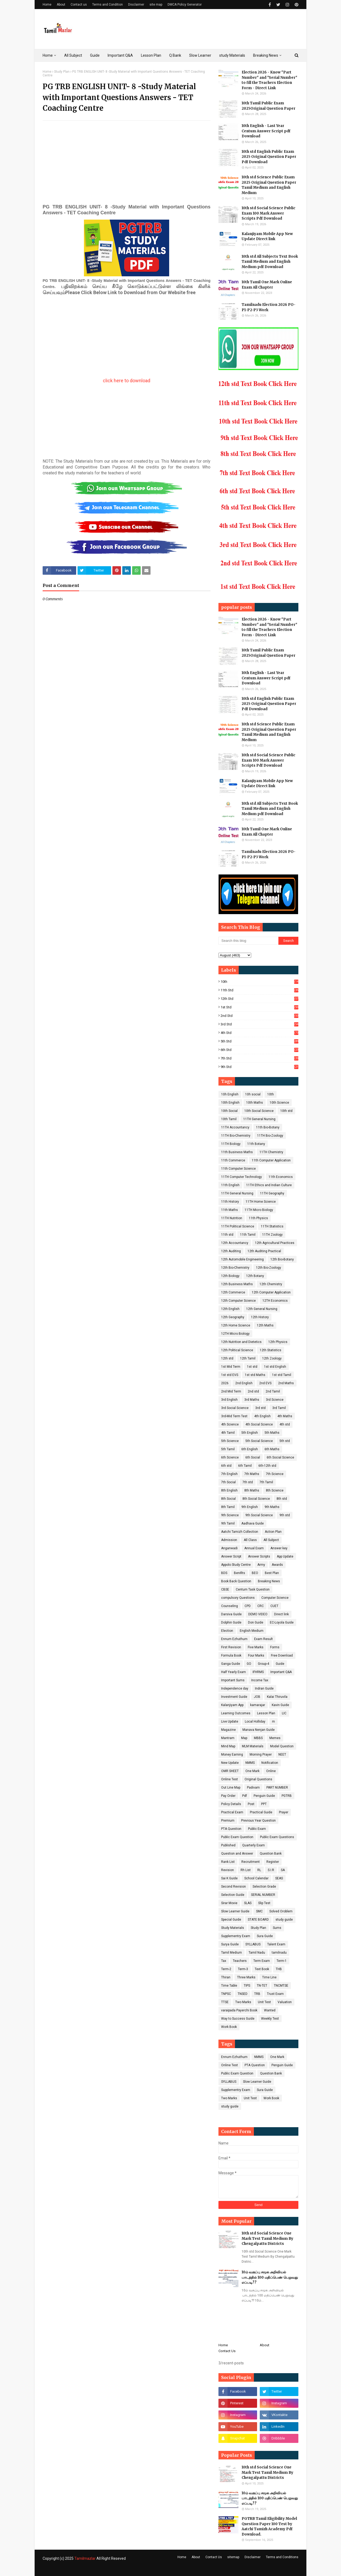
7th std (259, 1058)
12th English (230, 1309)
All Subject (271, 1540)
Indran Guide (264, 1688)
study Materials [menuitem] (232, 55)
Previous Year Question (258, 1820)
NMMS (250, 1763)
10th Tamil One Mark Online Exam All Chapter (267, 285)
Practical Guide (261, 1812)
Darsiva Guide (231, 1614)
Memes (275, 1738)
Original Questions (258, 1779)
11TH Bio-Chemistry (235, 1135)
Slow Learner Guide (235, 1911)
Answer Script (231, 1556)
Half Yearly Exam (233, 1672)
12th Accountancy (234, 1243)
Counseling (229, 1606)
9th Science (230, 1515)
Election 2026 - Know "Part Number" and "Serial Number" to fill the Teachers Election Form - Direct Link (269, 80)
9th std (259, 1067)
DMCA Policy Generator (185, 4)
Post (251, 1804)
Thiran (225, 1977)
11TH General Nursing (259, 1119)
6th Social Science (280, 1457)
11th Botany (256, 1144)
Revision (227, 1870)
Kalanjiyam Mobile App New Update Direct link (267, 236)
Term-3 (243, 1969)
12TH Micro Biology (235, 1334)
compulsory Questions (238, 1598)
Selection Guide (232, 1895)
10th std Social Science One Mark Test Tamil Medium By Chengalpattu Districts (267, 2238)
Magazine (228, 1730)
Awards (277, 1565)
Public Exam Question (237, 1837)
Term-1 (282, 1961)
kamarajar (257, 1705)
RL (259, 1870)
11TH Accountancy (235, 1127)
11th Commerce (233, 1160)
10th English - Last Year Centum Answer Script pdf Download (266, 131)
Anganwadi (229, 1548)
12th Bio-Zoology (268, 1267)
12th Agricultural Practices (274, 1243)
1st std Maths (255, 1375)
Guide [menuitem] (95, 55)
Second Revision (233, 1886)
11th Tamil (247, 1234)
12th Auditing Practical (264, 1251)
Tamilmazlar (85, 2558)
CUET (274, 1606)
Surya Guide (230, 1944)
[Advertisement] (126, 163)
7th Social (228, 1482)
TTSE (225, 2002)
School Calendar (256, 1878)
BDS (224, 1573)
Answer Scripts (259, 1556)
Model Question (282, 1746)
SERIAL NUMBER (263, 1895)
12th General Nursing (261, 1309)
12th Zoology (272, 1358)
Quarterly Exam (253, 1845)
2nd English (244, 1383)
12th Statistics (270, 1350)
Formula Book (231, 1655)
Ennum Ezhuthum (234, 1639)
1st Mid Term (230, 1367)
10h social (253, 1094)
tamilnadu (279, 1952)
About (61, 4)
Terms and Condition (107, 4)
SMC (259, 1911)
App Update (285, 1556)
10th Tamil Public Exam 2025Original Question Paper (268, 106)
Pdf (244, 1796)
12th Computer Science (238, 1301)
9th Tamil (228, 1523)
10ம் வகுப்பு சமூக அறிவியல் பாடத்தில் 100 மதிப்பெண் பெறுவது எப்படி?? (270, 2277)
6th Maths (272, 1449)
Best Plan (272, 1573)
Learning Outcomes (235, 1713)
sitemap (233, 2557)
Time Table (229, 1985)
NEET (282, 1754)
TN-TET (262, 1985)
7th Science (274, 1474)
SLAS (247, 1903)
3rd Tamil (279, 1408)
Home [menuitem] (48, 55)
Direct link (281, 1614)
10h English (229, 1094)
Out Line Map (230, 1787)
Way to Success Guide (237, 2018)
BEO (255, 1573)
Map (244, 1738)
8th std (282, 1499)
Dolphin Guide (231, 1622)
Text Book (262, 1969)
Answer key (278, 1548)
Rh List (246, 1870)
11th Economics (281, 1177)
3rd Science (274, 1400)
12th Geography (232, 1317)
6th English (249, 1449)
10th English (230, 1102)
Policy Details (231, 1804)
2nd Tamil (273, 1391)
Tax (223, 1961)
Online (271, 1771)
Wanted (269, 2010)
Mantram (227, 1738)
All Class (250, 1540)
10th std (286, 1111)
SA (283, 1870)
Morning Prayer (261, 1754)
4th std (259, 1033)
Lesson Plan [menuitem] (151, 55)
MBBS (258, 1738)
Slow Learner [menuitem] (200, 55)
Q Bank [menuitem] (175, 55)
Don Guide (255, 1622)
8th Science (274, 1490)
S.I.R (271, 1870)
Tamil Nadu (257, 1952)
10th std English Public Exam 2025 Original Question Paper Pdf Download (269, 156)
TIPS (247, 1985)
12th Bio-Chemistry (235, 1267)
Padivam (253, 1787)
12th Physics (277, 1342)
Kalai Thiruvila (277, 1697)
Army (261, 1565)
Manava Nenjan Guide (258, 1730)
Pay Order (228, 1796)
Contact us (79, 4)
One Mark (252, 1771)
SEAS (279, 1878)
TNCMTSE (281, 1985)
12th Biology (230, 1276)
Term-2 (226, 1969)
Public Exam (257, 1829)
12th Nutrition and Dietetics (241, 1342)
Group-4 (263, 1664)
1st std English (275, 1367)
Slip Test (264, 1903)
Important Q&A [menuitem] (120, 55)
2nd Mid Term (231, 1391)
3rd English (229, 1400)
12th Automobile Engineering (242, 1259)
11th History (230, 1201)
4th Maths (284, 1416)
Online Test (229, 1779)
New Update (230, 1763)
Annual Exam (254, 1548)
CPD (248, 1606)
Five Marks (255, 1647)
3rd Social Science (235, 1408)
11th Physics (258, 1218)
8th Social (228, 1499)
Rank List (228, 1862)
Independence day (234, 1688)
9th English (249, 1507)
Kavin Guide (280, 1705)
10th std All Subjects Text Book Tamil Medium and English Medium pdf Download (270, 261)
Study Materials (232, 1928)
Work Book (229, 2027)
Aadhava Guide (252, 1523)
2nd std (259, 1016)
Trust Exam (275, 1994)
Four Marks (256, 1655)
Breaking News (269, 1581)
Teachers (240, 1961)
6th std (259, 1050)
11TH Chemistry (271, 1152)
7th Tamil (266, 1482)
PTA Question (231, 1829)
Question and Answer (237, 1853)
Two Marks (243, 2002)
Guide (280, 1664)
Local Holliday (255, 1721)
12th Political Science (237, 1350)
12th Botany (255, 1276)
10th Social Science (259, 1111)
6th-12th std (267, 1466)
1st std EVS (229, 1375)
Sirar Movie (229, 1903)
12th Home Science (235, 1325)
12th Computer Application (271, 1292)
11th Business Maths (237, 1152)
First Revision (231, 1647)
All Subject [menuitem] (73, 55)
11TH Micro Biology (259, 1210)
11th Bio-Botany (267, 1127)
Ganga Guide (230, 1664)
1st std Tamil (281, 1375)
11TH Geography (272, 1193)
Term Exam (261, 1961)
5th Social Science (259, 1441)
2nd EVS (265, 1383)
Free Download (282, 1655)
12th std (259, 999)
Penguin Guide (264, 1796)
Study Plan (62, 71)
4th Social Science (259, 1424)
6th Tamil (245, 1466)
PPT (264, 1804)
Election (227, 1631)
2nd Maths (286, 1383)
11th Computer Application (271, 1160)
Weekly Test (270, 2018)
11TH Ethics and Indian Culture (269, 1185)
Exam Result (263, 1639)
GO (249, 1664)
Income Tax (259, 1680)
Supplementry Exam (235, 1936)
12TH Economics (275, 1301)
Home (47, 4)
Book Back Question (236, 1581)
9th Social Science (259, 1515)
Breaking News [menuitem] (265, 55)
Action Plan (273, 1532)
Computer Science (275, 1598)
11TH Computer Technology (241, 1177)
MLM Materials (252, 1746)
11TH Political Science (237, 1226)
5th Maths (272, 1433)
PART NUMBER (277, 1787)
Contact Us (227, 2351)
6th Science (230, 1457)
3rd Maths (251, 1400)
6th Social (252, 1457)
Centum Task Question (253, 1589)
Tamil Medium (231, 1952)
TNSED (242, 1994)
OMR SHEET (230, 1771)
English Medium (251, 1631)
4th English (262, 1416)
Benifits (239, 1573)
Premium (227, 1820)
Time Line (269, 1977)
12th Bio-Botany (282, 1259)
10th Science (279, 1102)
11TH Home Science (261, 1201)
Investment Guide (234, 1697)
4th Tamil (228, 1433)
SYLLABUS (253, 1944)
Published (228, 1845)
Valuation (285, 2002)
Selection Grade (264, 1886)
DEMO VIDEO (257, 1614)
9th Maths (272, 1507)
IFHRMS (258, 1672)
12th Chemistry (270, 1284)
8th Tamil (228, 1507)
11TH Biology (231, 1144)
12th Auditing (231, 1251)
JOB (257, 1697)
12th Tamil (247, 1358)
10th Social (229, 1111)
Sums (277, 1928)
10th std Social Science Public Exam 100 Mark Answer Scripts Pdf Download (268, 213)
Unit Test (264, 2002)
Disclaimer (136, 4)
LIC (284, 1713)
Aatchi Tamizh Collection (239, 1532)
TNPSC (226, 1994)
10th (259, 982)
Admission (229, 1540)
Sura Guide (265, 1936)
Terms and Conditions (282, 2557)
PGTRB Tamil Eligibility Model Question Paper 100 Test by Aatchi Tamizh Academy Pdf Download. (269, 2526)
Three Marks (246, 1977)
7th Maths (251, 1474)
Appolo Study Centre (236, 1565)
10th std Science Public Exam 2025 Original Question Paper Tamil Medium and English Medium (269, 185)
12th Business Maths (237, 1284)
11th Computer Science (238, 1168)
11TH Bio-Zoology (270, 1135)
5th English (249, 1433)
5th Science (230, 1441)
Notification (269, 1763)
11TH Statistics (272, 1226)
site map (155, 4)
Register (272, 1862)
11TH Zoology (272, 1234)
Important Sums (233, 1680)
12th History (260, 1317)
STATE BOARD (258, 1919)
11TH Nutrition (231, 1218)
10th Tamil (229, 1119)
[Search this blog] (248, 941)
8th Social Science (256, 1499)
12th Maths (265, 1325)
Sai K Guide (229, 1878)
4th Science (230, 1424)
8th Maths (251, 1490)
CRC (260, 1606)
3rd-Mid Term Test (234, 1416)
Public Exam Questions (277, 1837)
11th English (230, 1185)
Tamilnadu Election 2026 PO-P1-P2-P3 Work (268, 307)
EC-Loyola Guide (282, 1622)
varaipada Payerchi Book (239, 2010)
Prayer (283, 1812)
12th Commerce (233, 1292)
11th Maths (229, 1210)
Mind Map (228, 1746)
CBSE (225, 1589)
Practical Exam (232, 1812)
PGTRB (287, 1796)
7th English (229, 1474)
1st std (259, 1007)
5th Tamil (228, 1449)
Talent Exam (276, 1944)
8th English (229, 1490)
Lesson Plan (266, 1713)
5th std (259, 1041)
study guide (284, 1919)
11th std (259, 990)
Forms (274, 1647)
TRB (257, 1994)
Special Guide (231, 1919)
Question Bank (271, 1853)
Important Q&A (281, 1672)
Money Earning (232, 1754)
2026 (225, 1383)
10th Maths (254, 1102)
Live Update (229, 1721)
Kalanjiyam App (232, 1705)
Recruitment (250, 1862)
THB (279, 1969)
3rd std (259, 1024)
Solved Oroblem (281, 1911)
